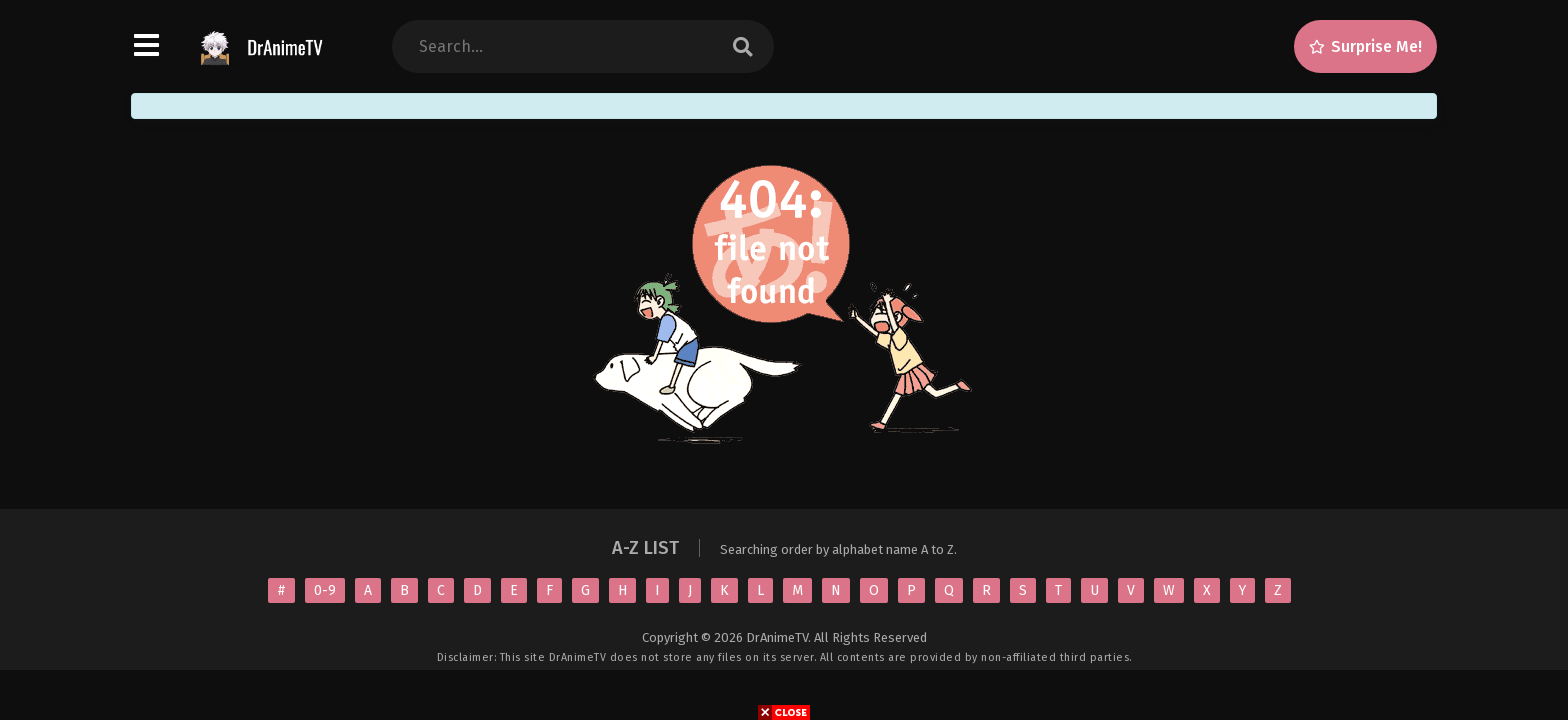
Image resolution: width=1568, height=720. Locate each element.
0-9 (325, 590)
